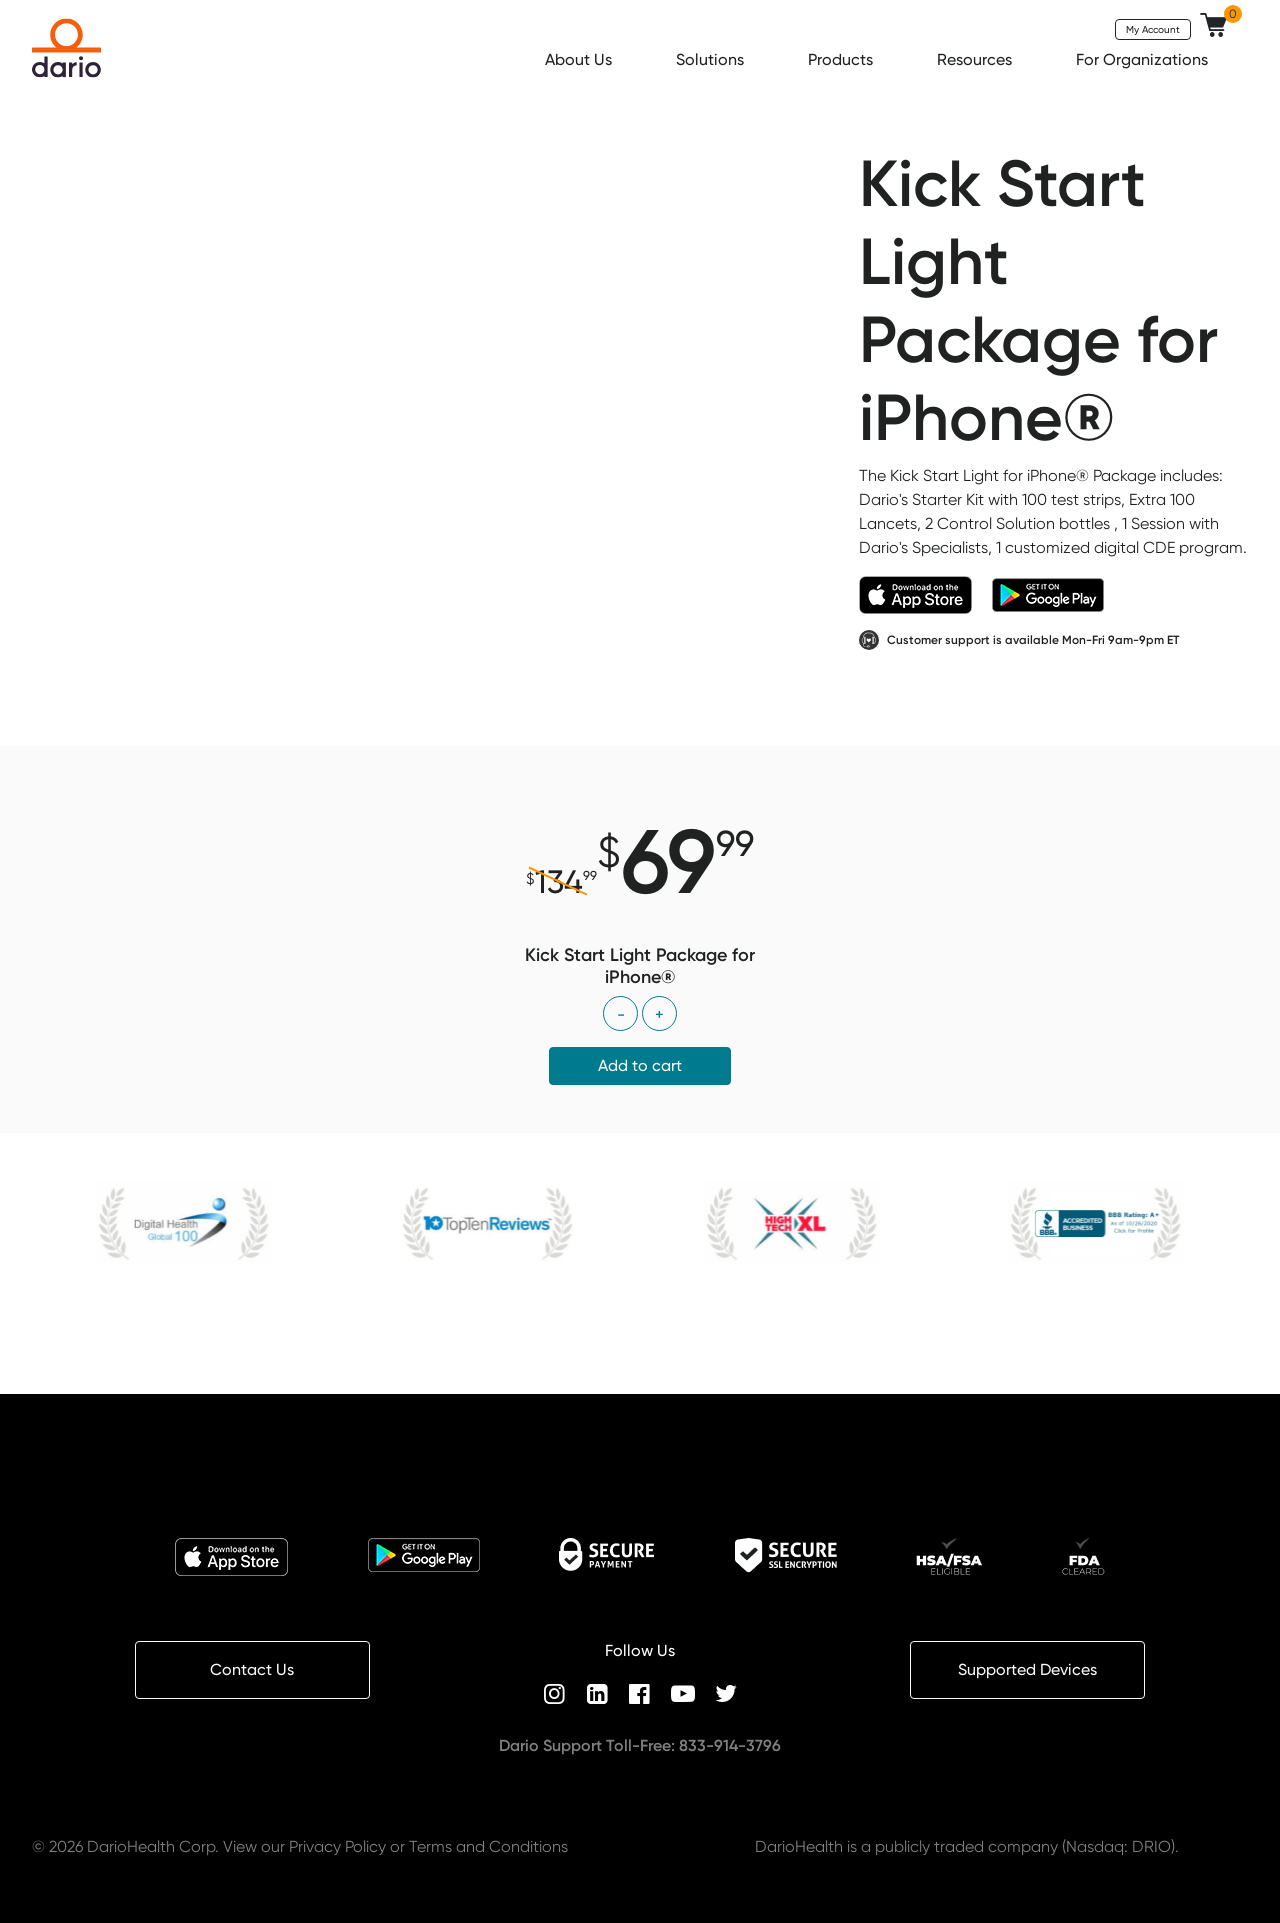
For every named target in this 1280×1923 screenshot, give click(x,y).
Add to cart (640, 1065)
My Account (1153, 29)
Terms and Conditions (488, 1846)
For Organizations (1144, 59)
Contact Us (252, 1669)
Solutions (712, 59)
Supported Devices (1027, 1669)
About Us (580, 59)
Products (842, 59)
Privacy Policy (337, 1846)
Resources (976, 59)
